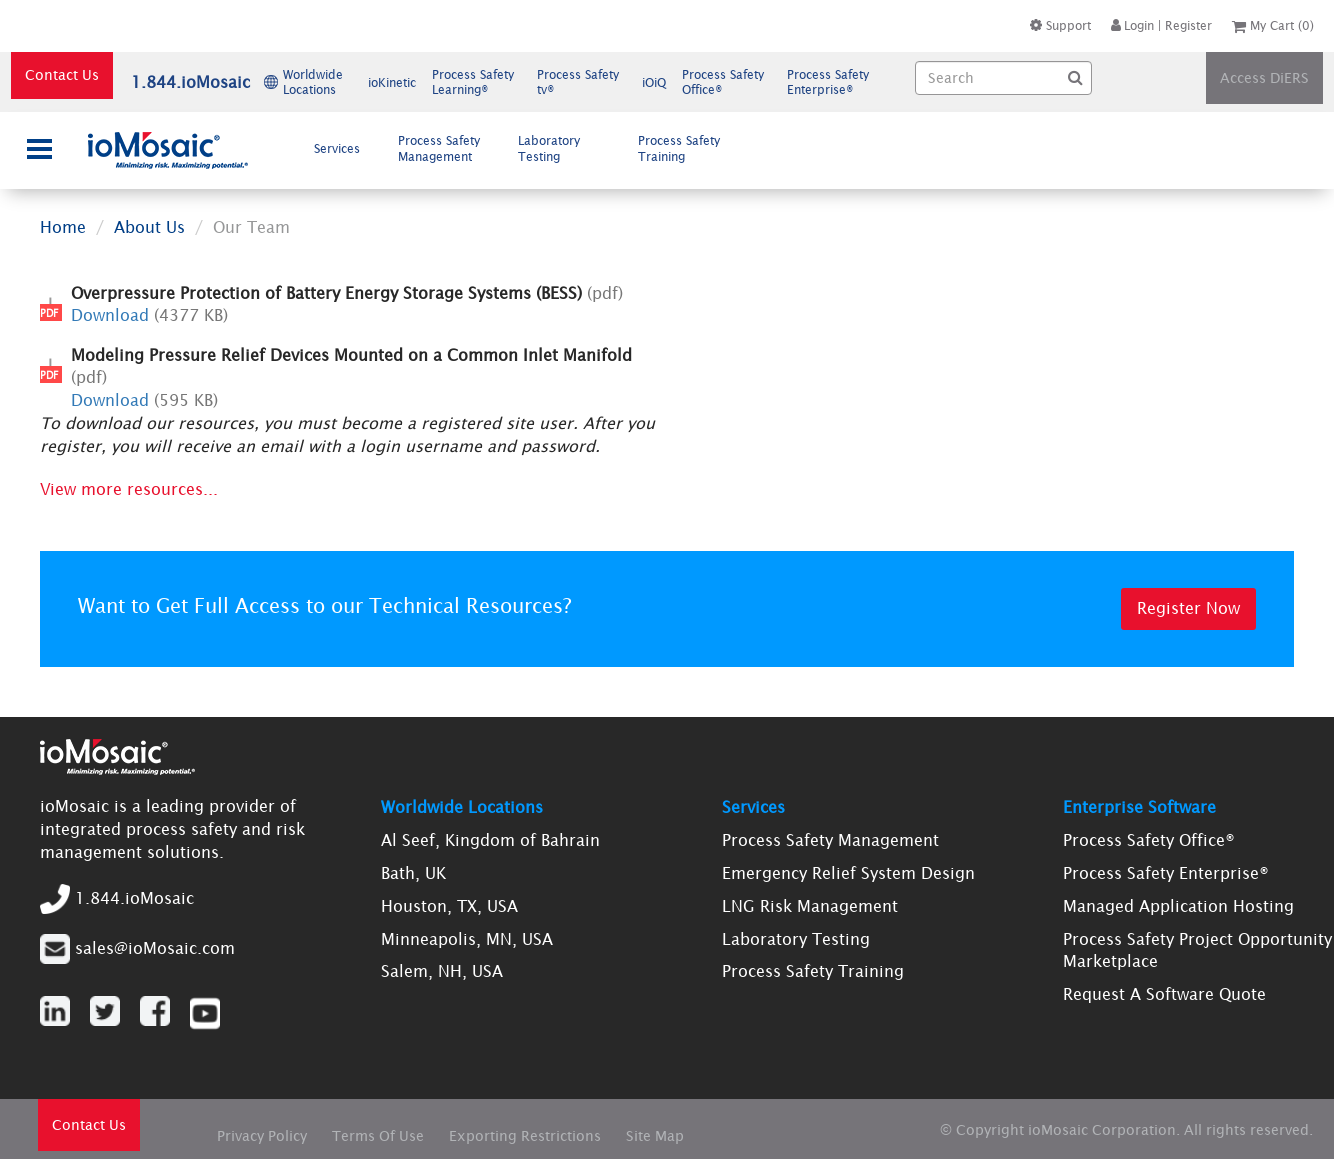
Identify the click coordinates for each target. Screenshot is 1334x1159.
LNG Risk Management (810, 906)
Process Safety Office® (1149, 840)
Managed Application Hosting (1178, 906)
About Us (149, 227)
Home (63, 227)
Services (345, 148)
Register (1188, 25)
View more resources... (129, 489)
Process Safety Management (443, 149)
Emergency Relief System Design (848, 873)
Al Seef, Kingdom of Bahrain (490, 840)
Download (110, 315)
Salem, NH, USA (442, 971)
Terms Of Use (378, 1136)
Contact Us (62, 75)
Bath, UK (413, 873)
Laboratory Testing (549, 149)
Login (1132, 25)
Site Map (655, 1136)
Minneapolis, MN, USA (467, 939)
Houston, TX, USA (449, 906)
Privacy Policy (262, 1136)
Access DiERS (1264, 78)
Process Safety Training (679, 149)
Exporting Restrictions (525, 1136)
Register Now (1188, 608)
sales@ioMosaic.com (155, 947)
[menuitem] (342, 148)
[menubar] (522, 148)
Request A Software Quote (1164, 994)
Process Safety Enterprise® (1166, 873)
